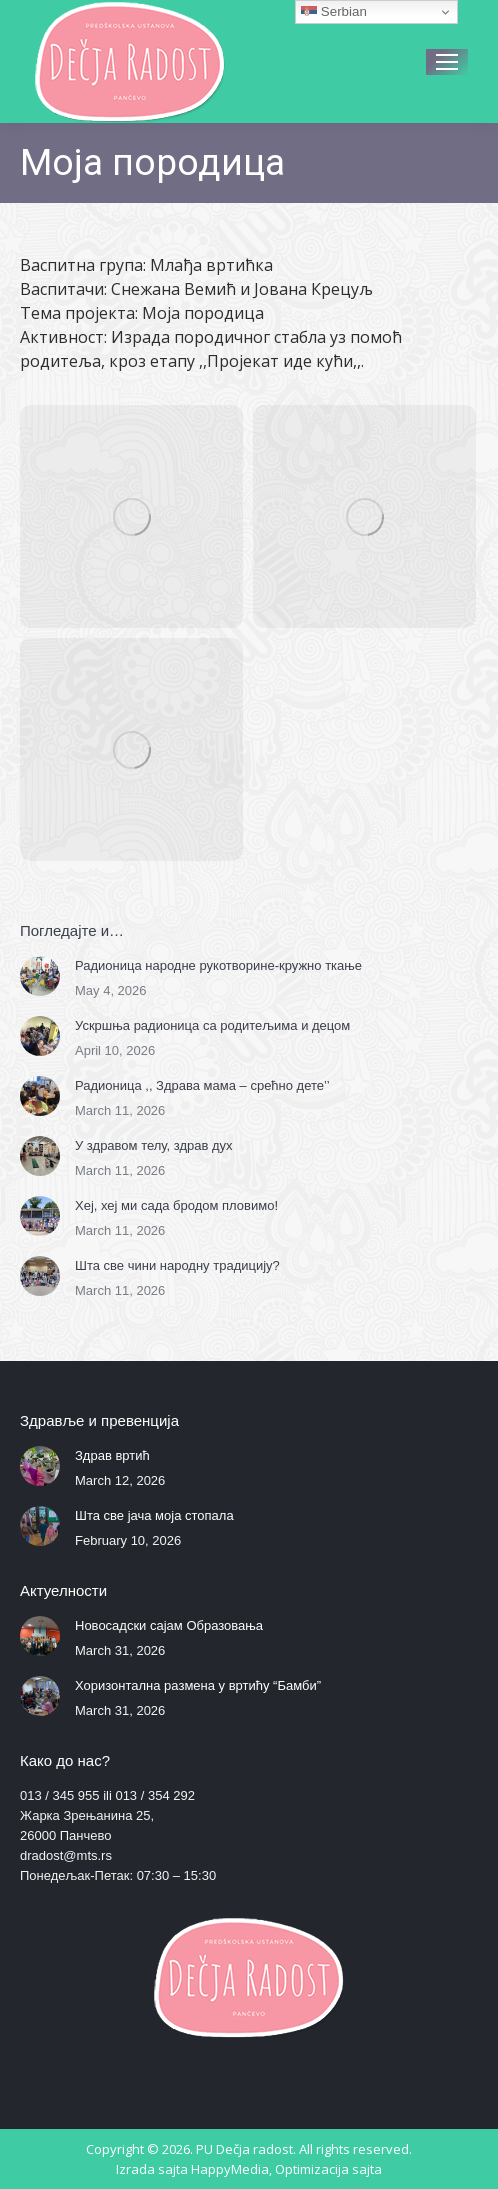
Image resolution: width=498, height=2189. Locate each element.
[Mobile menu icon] (447, 62)
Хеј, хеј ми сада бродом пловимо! (176, 1205)
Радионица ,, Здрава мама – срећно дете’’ (202, 1085)
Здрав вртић (112, 1455)
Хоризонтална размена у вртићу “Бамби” (198, 1685)
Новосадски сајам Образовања (169, 1625)
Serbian (334, 12)
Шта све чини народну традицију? (177, 1265)
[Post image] (40, 976)
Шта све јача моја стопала (154, 1515)
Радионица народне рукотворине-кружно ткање (218, 965)
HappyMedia (230, 2169)
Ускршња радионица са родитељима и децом (212, 1025)
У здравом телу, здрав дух (154, 1145)
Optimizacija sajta (328, 2169)
